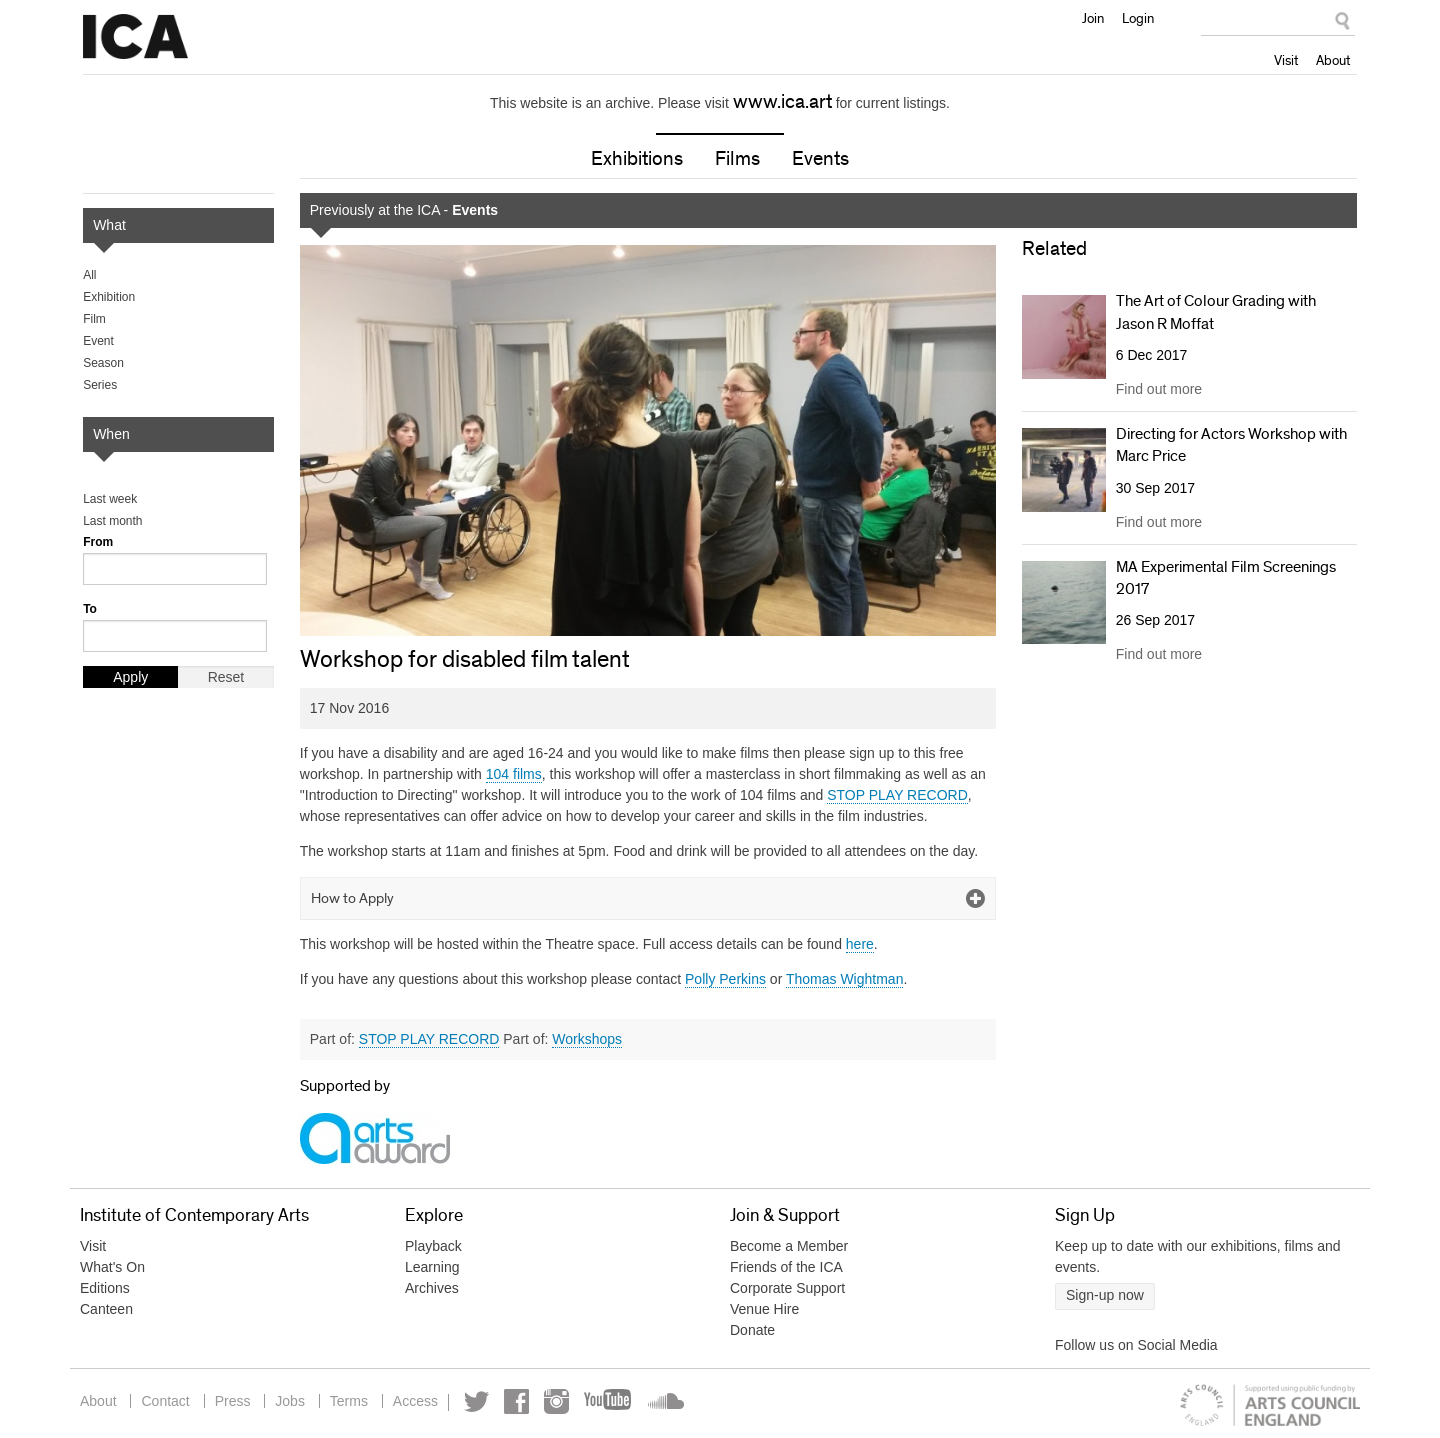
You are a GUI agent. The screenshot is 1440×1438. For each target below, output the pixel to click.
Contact (165, 1401)
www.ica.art (782, 102)
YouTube (609, 1401)
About (1333, 60)
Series (100, 385)
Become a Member (789, 1246)
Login (1138, 18)
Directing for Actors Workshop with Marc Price (1231, 445)
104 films (514, 774)
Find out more (1159, 389)
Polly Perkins (725, 979)
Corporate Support (787, 1288)
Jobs (290, 1401)
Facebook (516, 1401)
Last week (110, 499)
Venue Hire (764, 1309)
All (89, 275)
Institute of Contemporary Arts (135, 37)
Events (820, 159)
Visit (1286, 60)
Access (415, 1401)
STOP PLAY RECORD (897, 795)
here (860, 944)
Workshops (587, 1039)
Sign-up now (1105, 1295)
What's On (112, 1267)
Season (103, 363)
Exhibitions (637, 159)
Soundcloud (664, 1401)
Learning (432, 1267)
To (90, 609)
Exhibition (109, 297)
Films (737, 159)
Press (233, 1401)
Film (94, 319)
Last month (112, 521)
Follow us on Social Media (1136, 1345)
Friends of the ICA (786, 1267)
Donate (752, 1330)
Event (98, 341)
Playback (433, 1246)
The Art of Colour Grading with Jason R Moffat (1216, 312)
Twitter (476, 1401)
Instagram (556, 1401)
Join (1093, 18)
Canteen (106, 1309)
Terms (349, 1401)
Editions (105, 1288)
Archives (432, 1288)
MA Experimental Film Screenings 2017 (1226, 578)
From (98, 542)
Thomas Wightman (844, 979)
